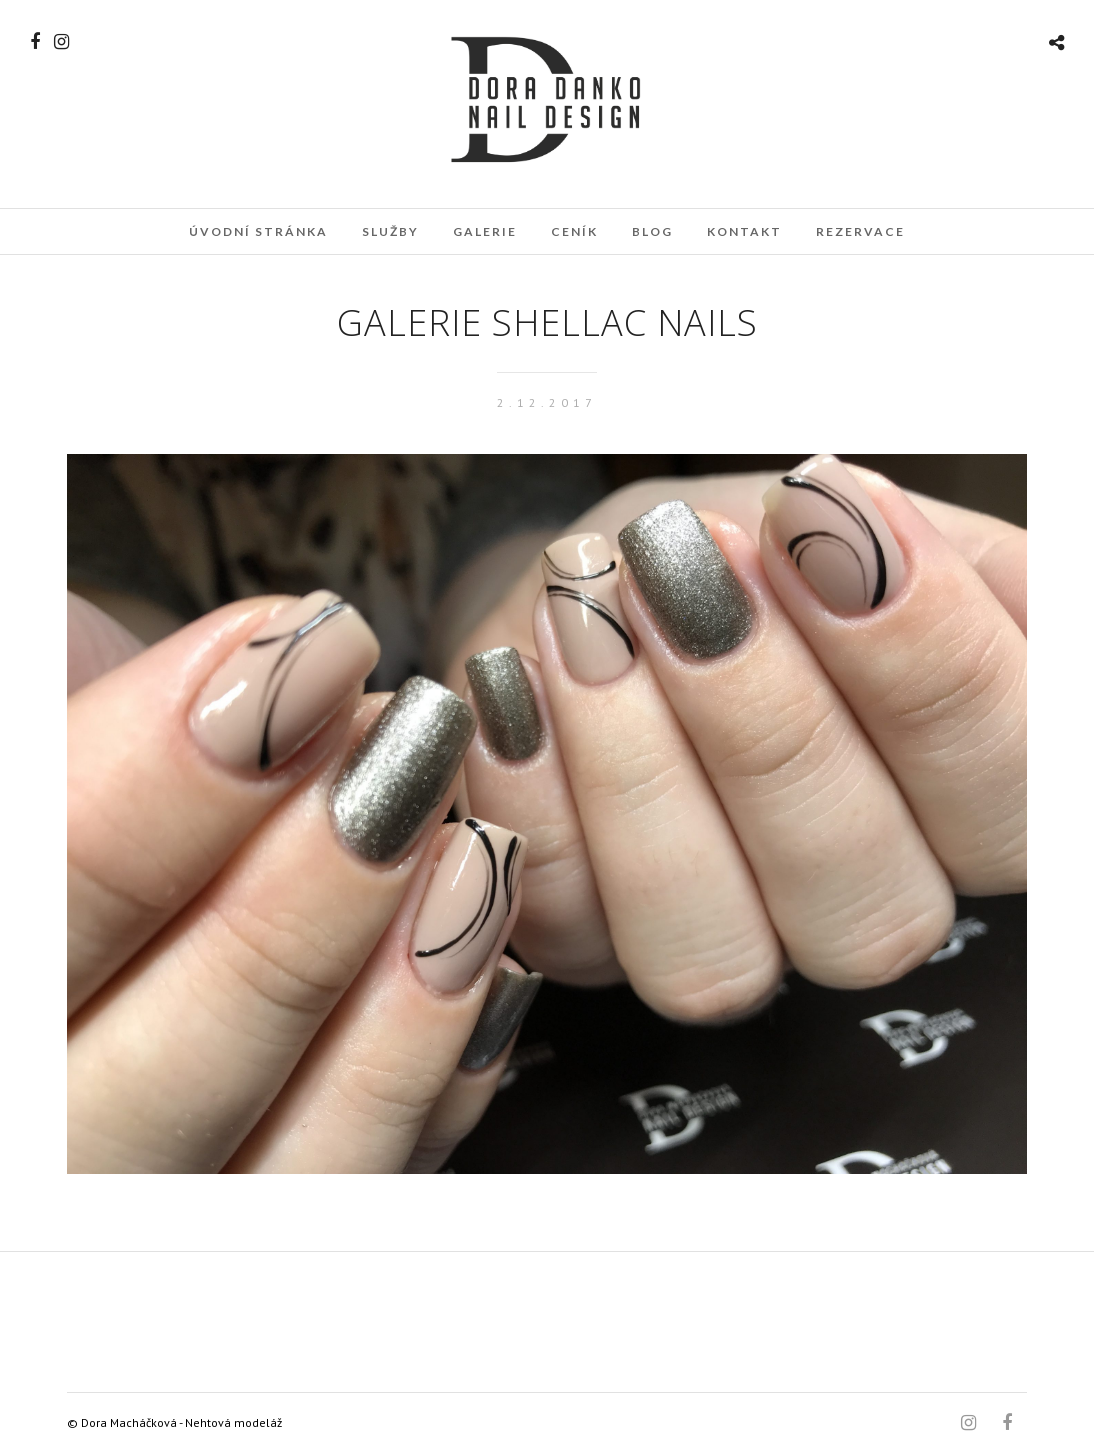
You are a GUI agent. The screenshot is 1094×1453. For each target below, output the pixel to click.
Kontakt (744, 231)
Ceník (574, 231)
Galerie (485, 231)
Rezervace (860, 231)
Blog (652, 231)
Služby (390, 231)
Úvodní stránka (258, 231)
